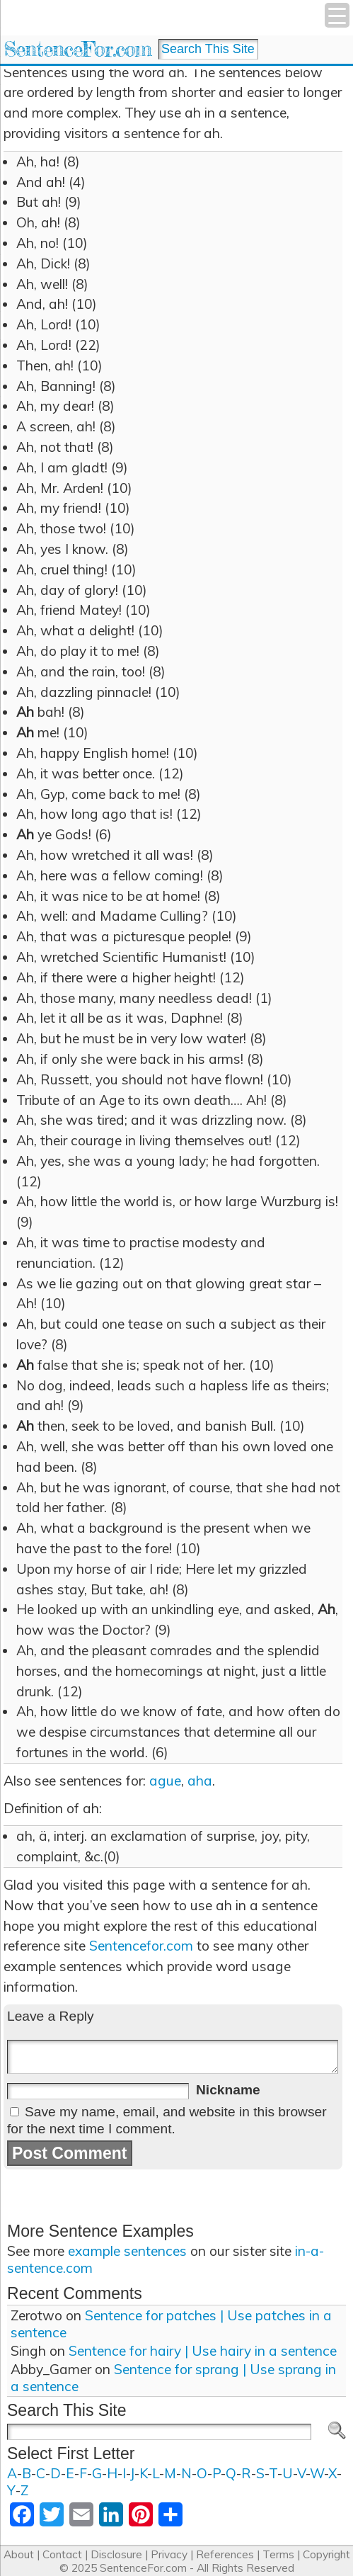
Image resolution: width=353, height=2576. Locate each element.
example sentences (127, 2250)
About (19, 2554)
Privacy (169, 2554)
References (225, 2554)
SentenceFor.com (77, 49)
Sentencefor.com (141, 1945)
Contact (62, 2554)
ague (165, 1780)
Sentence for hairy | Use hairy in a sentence (203, 2350)
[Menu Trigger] (337, 15)
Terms (278, 2554)
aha (199, 1780)
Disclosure (116, 2554)
